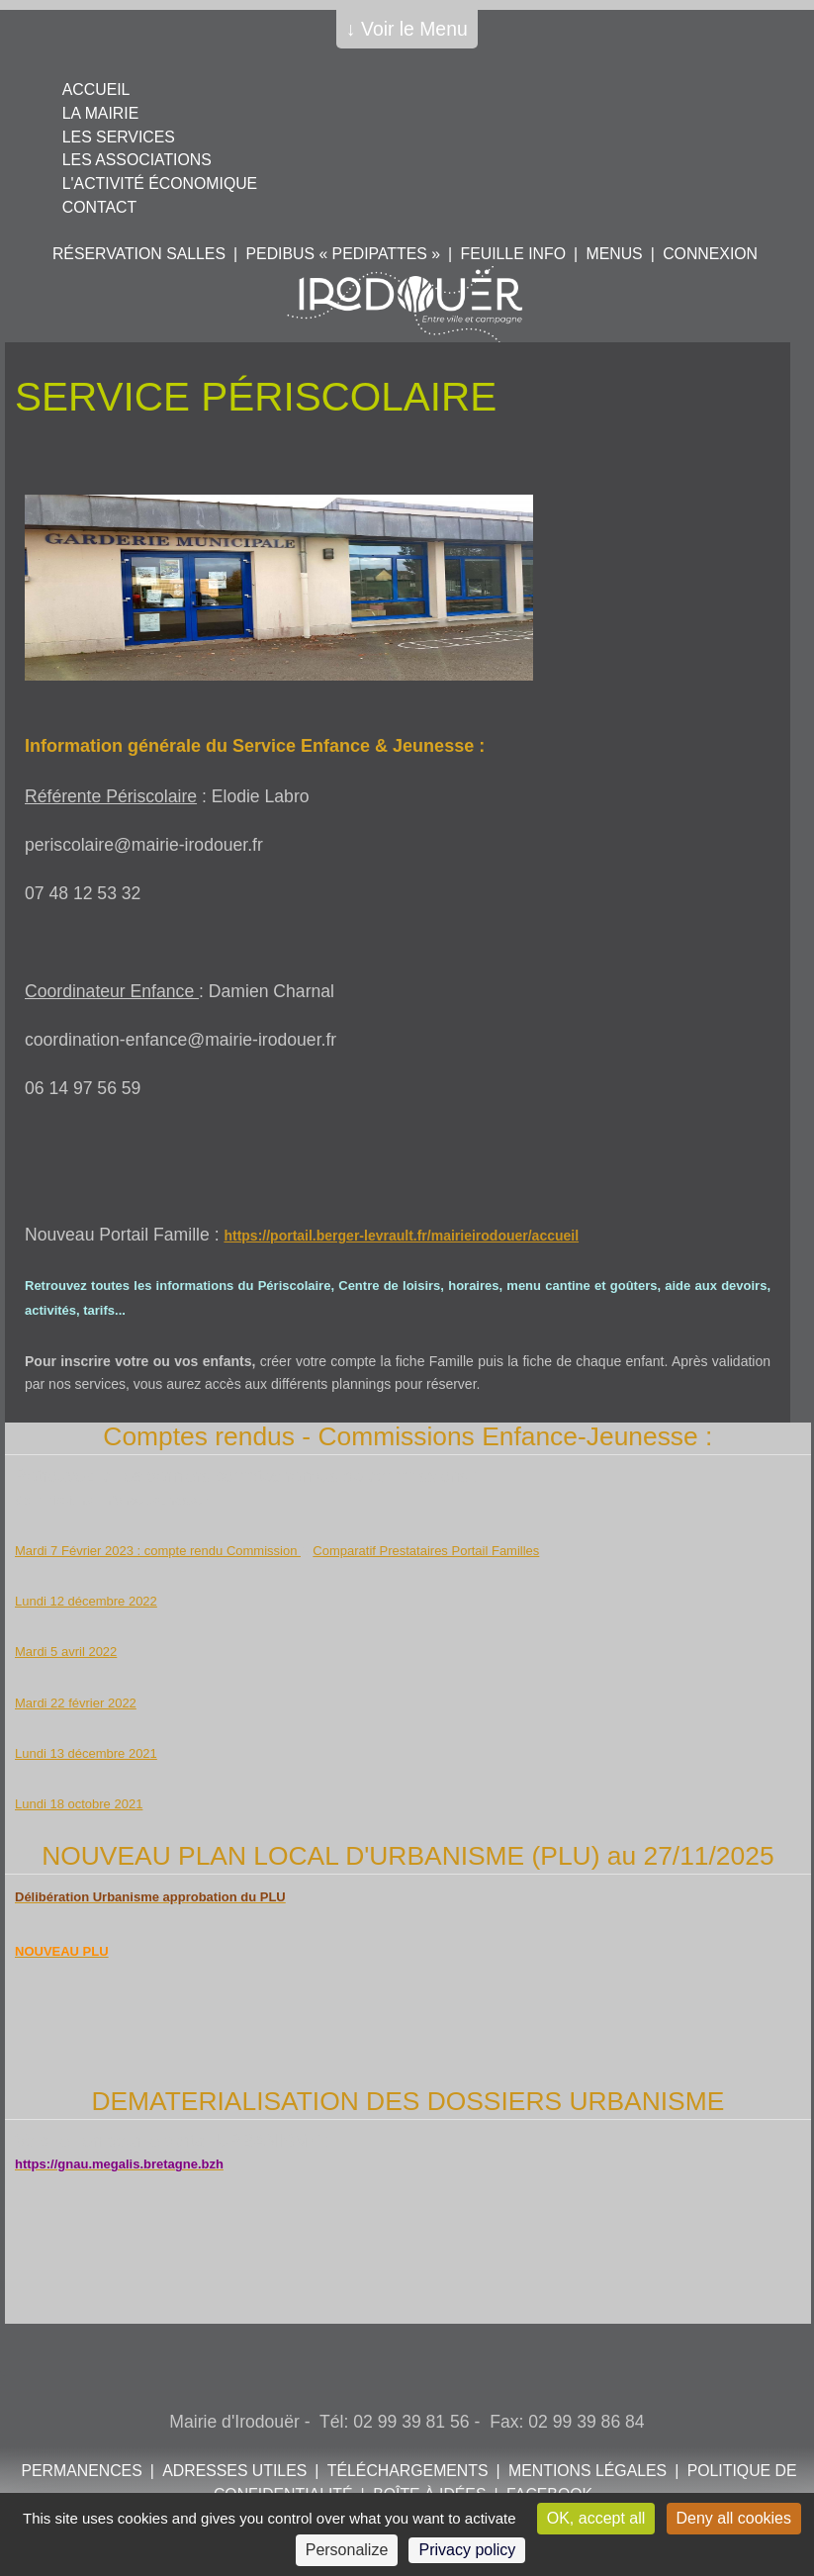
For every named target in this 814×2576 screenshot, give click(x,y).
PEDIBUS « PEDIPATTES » (343, 253)
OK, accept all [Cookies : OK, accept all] (596, 2518)
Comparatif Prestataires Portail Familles (426, 1550)
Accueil (96, 89)
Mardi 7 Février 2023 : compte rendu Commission (158, 1550)
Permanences (81, 2470)
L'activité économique (159, 183)
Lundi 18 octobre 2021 (78, 1803)
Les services (118, 137)
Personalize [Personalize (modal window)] (347, 2549)
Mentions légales (587, 2470)
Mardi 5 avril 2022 (66, 1651)
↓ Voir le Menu (407, 29)
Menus (614, 253)
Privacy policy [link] (466, 2549)
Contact (99, 207)
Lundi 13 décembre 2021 (86, 1753)
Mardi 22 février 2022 (75, 1703)
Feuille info (513, 253)
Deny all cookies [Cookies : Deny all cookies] (734, 2518)
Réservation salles (139, 253)
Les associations (137, 159)
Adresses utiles (234, 2470)
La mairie (100, 113)
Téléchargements (408, 2470)
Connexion (710, 253)
